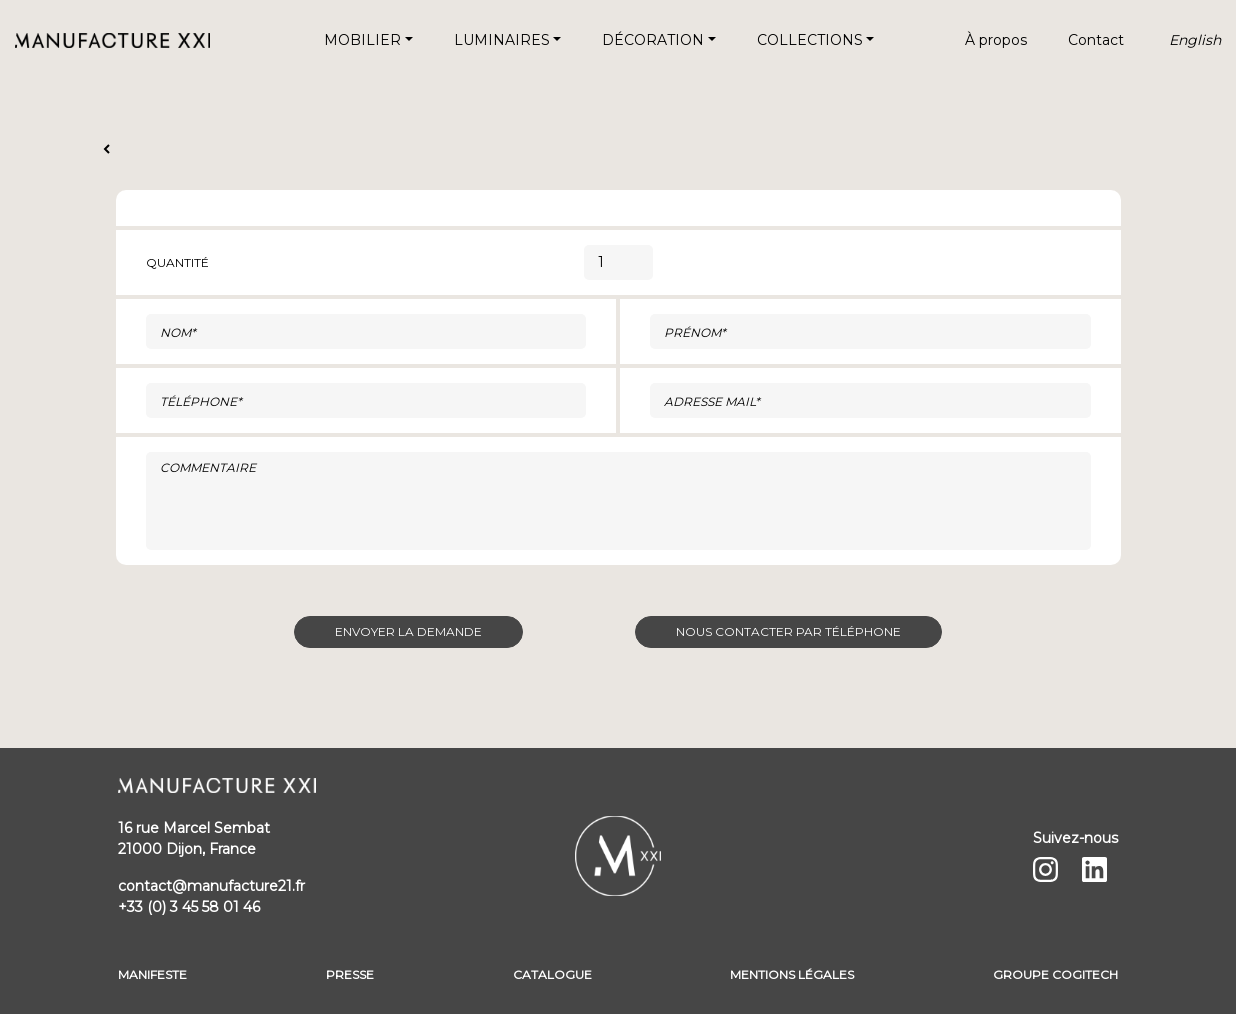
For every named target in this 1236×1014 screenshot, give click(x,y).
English (1195, 40)
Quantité (177, 262)
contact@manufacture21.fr (211, 886)
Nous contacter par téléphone (788, 631)
